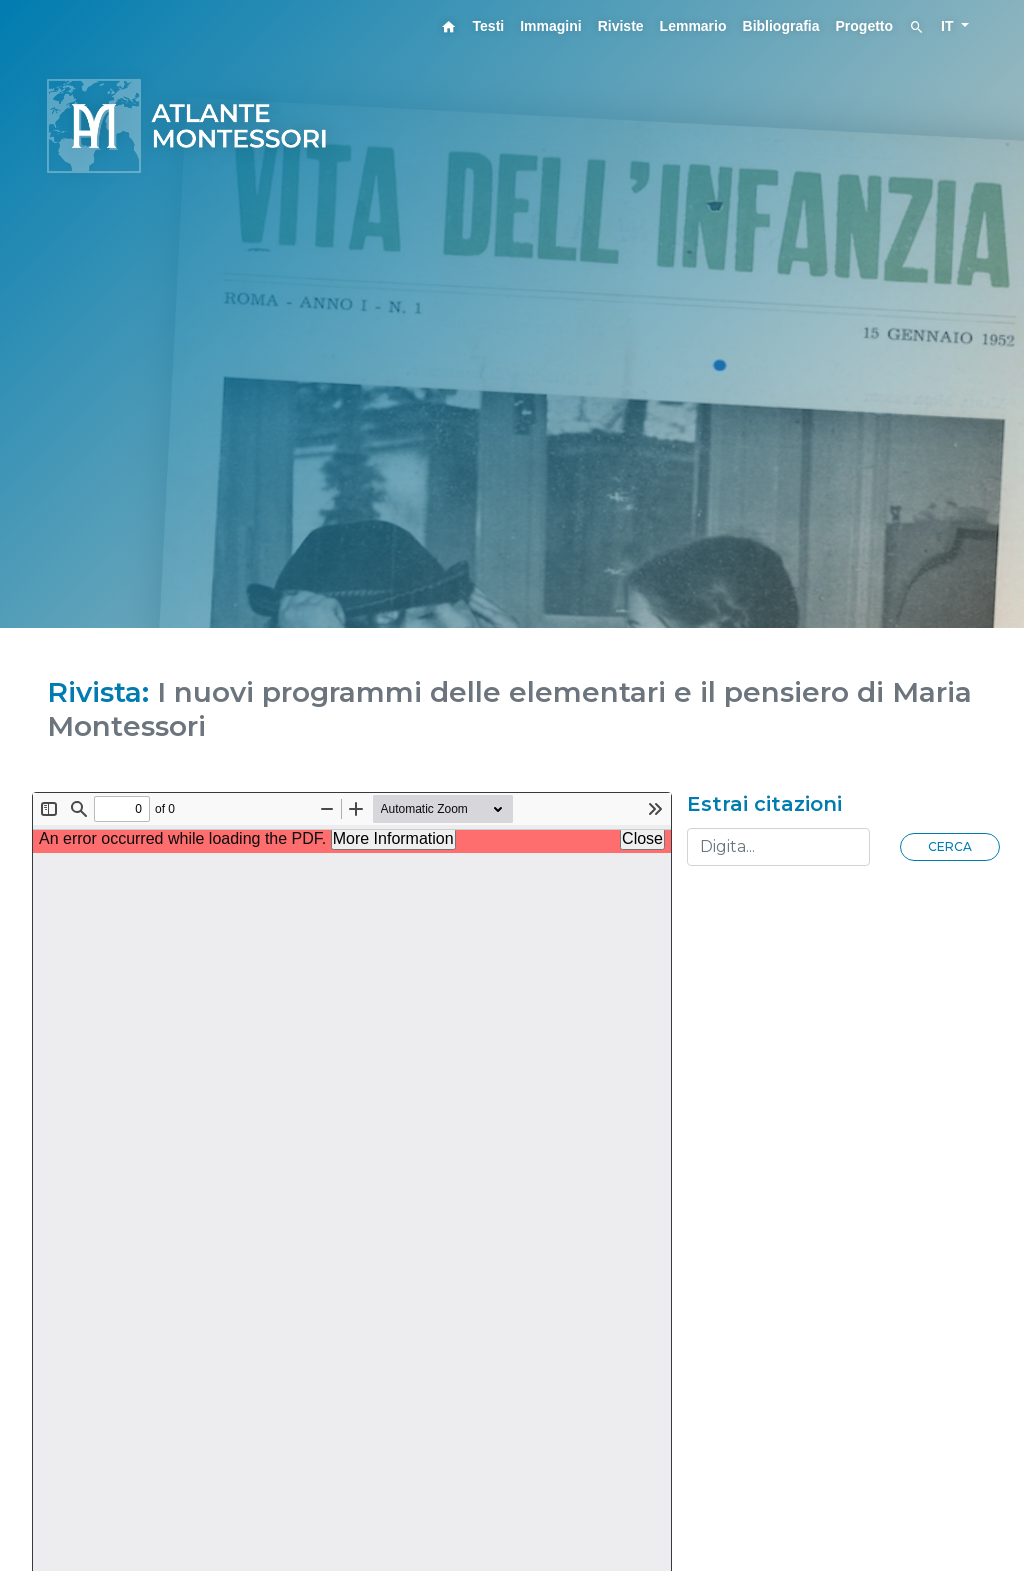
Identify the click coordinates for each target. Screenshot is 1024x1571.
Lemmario (693, 26)
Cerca (950, 846)
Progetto (865, 26)
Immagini (550, 26)
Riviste (621, 26)
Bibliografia (781, 26)
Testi (489, 26)
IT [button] (949, 26)
